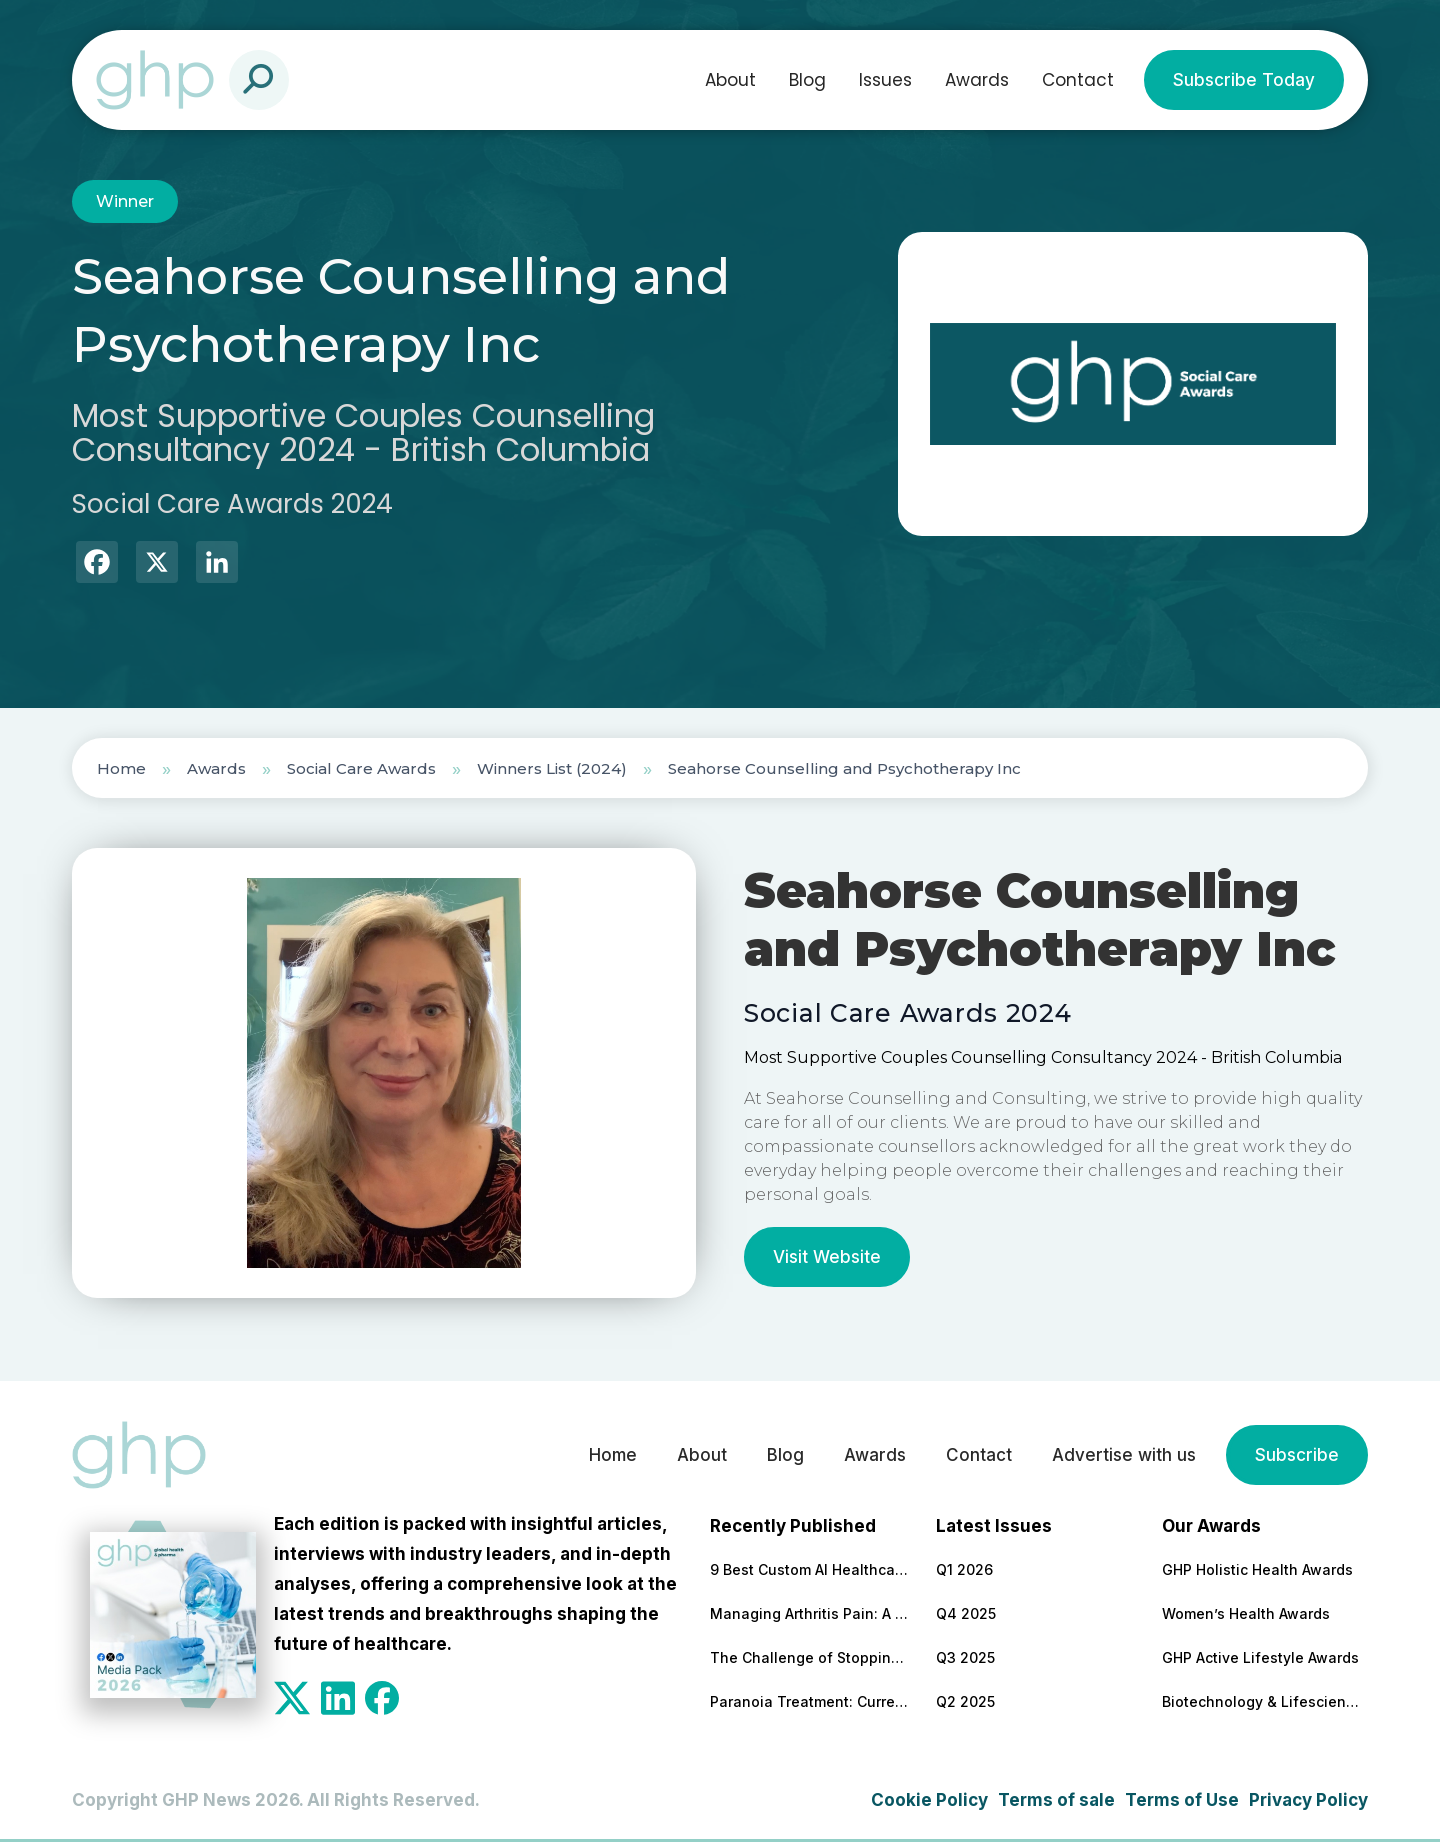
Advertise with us (1124, 1455)
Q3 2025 (965, 1657)
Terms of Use (1182, 1800)
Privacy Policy (1308, 1800)
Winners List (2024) (552, 768)
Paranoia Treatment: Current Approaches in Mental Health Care (810, 1701)
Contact (1078, 80)
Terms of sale (1056, 1800)
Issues (885, 80)
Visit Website (827, 1257)
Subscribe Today (1244, 80)
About (730, 80)
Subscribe (1297, 1455)
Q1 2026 (964, 1569)
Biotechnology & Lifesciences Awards (1262, 1701)
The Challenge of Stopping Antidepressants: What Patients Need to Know (810, 1657)
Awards (977, 80)
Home (121, 768)
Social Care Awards (361, 768)
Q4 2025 (966, 1613)
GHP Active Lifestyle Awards (1260, 1657)
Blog (807, 80)
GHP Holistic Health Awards (1257, 1569)
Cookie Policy (929, 1800)
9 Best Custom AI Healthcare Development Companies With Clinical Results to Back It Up (810, 1569)
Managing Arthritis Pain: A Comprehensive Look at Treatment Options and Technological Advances (810, 1613)
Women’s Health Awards (1246, 1613)
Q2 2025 (965, 1701)
